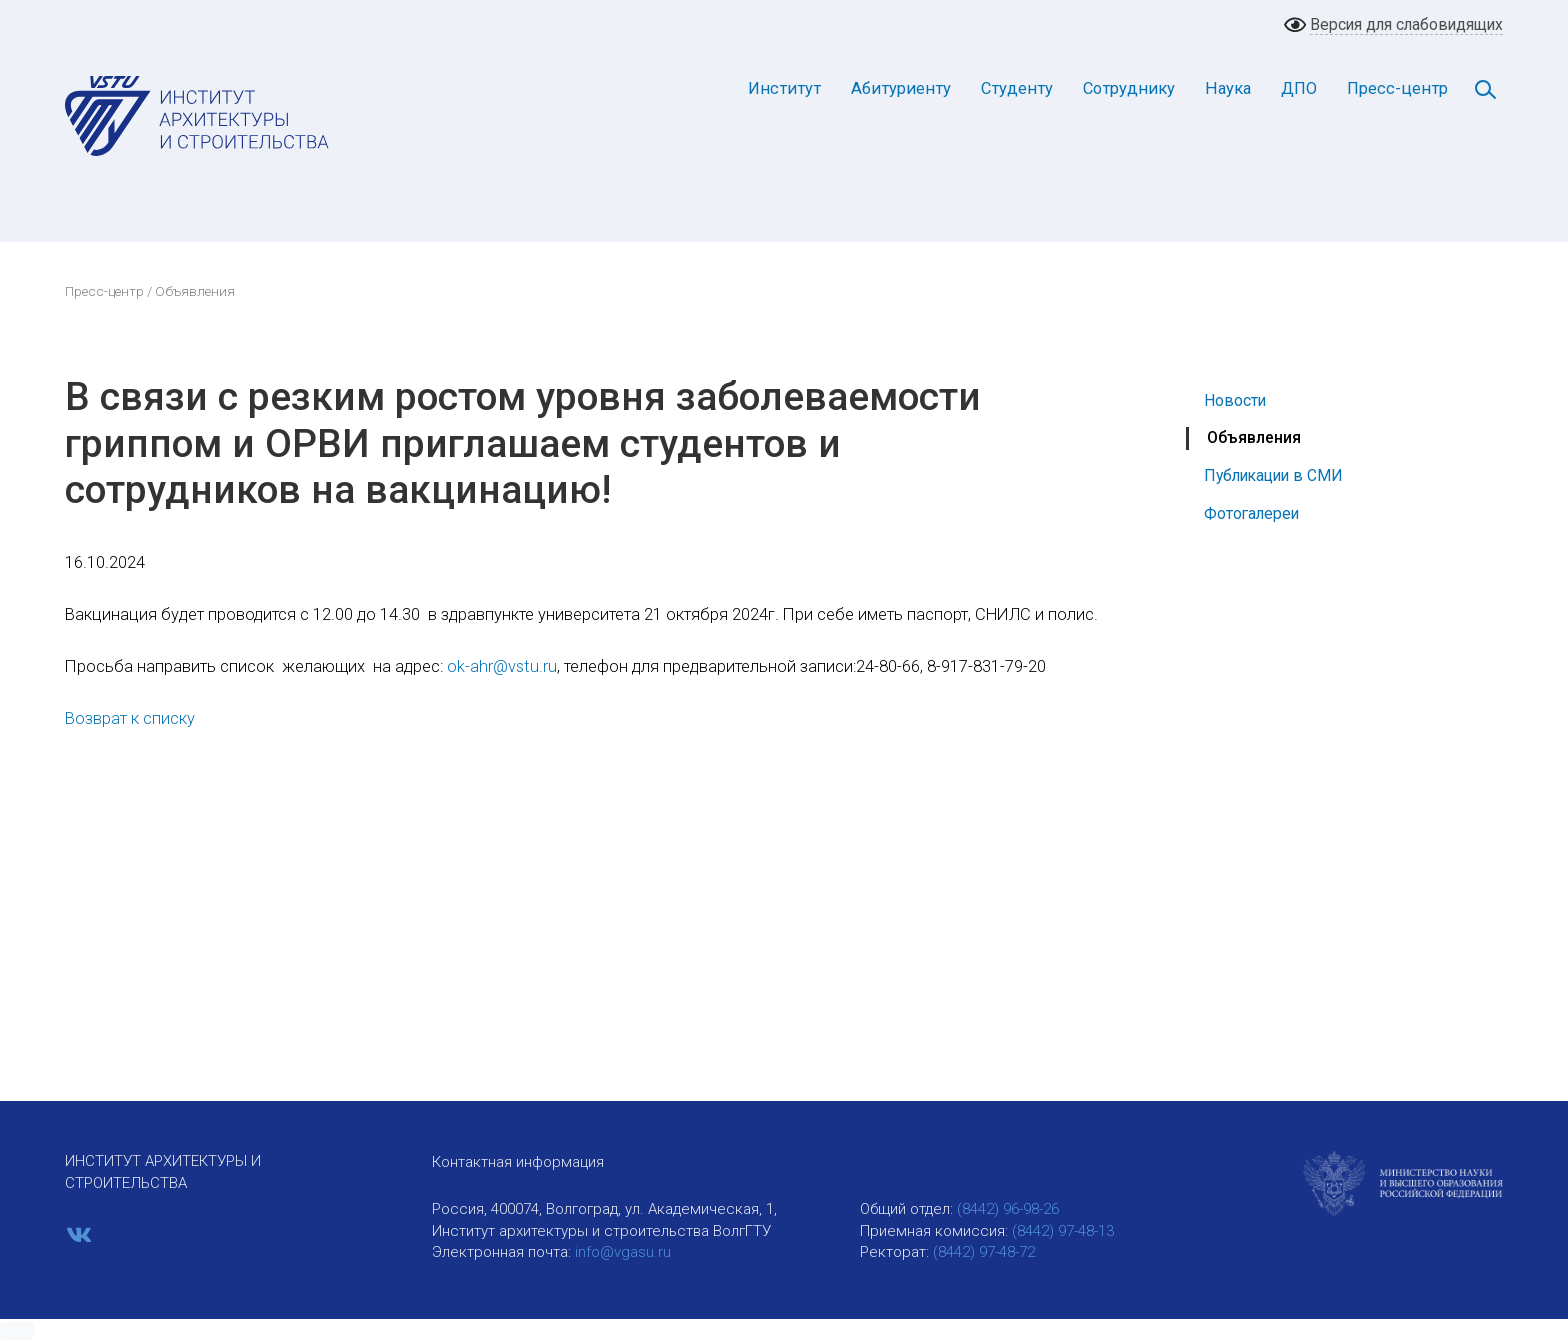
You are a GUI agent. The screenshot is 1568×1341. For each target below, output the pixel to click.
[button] (17, 1331)
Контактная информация (518, 1162)
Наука (1228, 88)
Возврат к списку (130, 718)
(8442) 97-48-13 (1063, 1231)
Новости (1235, 400)
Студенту (1017, 88)
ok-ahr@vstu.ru (502, 666)
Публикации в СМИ (1273, 475)
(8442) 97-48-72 (984, 1252)
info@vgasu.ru (623, 1252)
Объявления (1254, 437)
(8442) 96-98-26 (1008, 1209)
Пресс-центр (1397, 88)
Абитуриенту (901, 88)
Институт (784, 88)
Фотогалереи (1251, 513)
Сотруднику (1129, 88)
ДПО (1299, 88)
